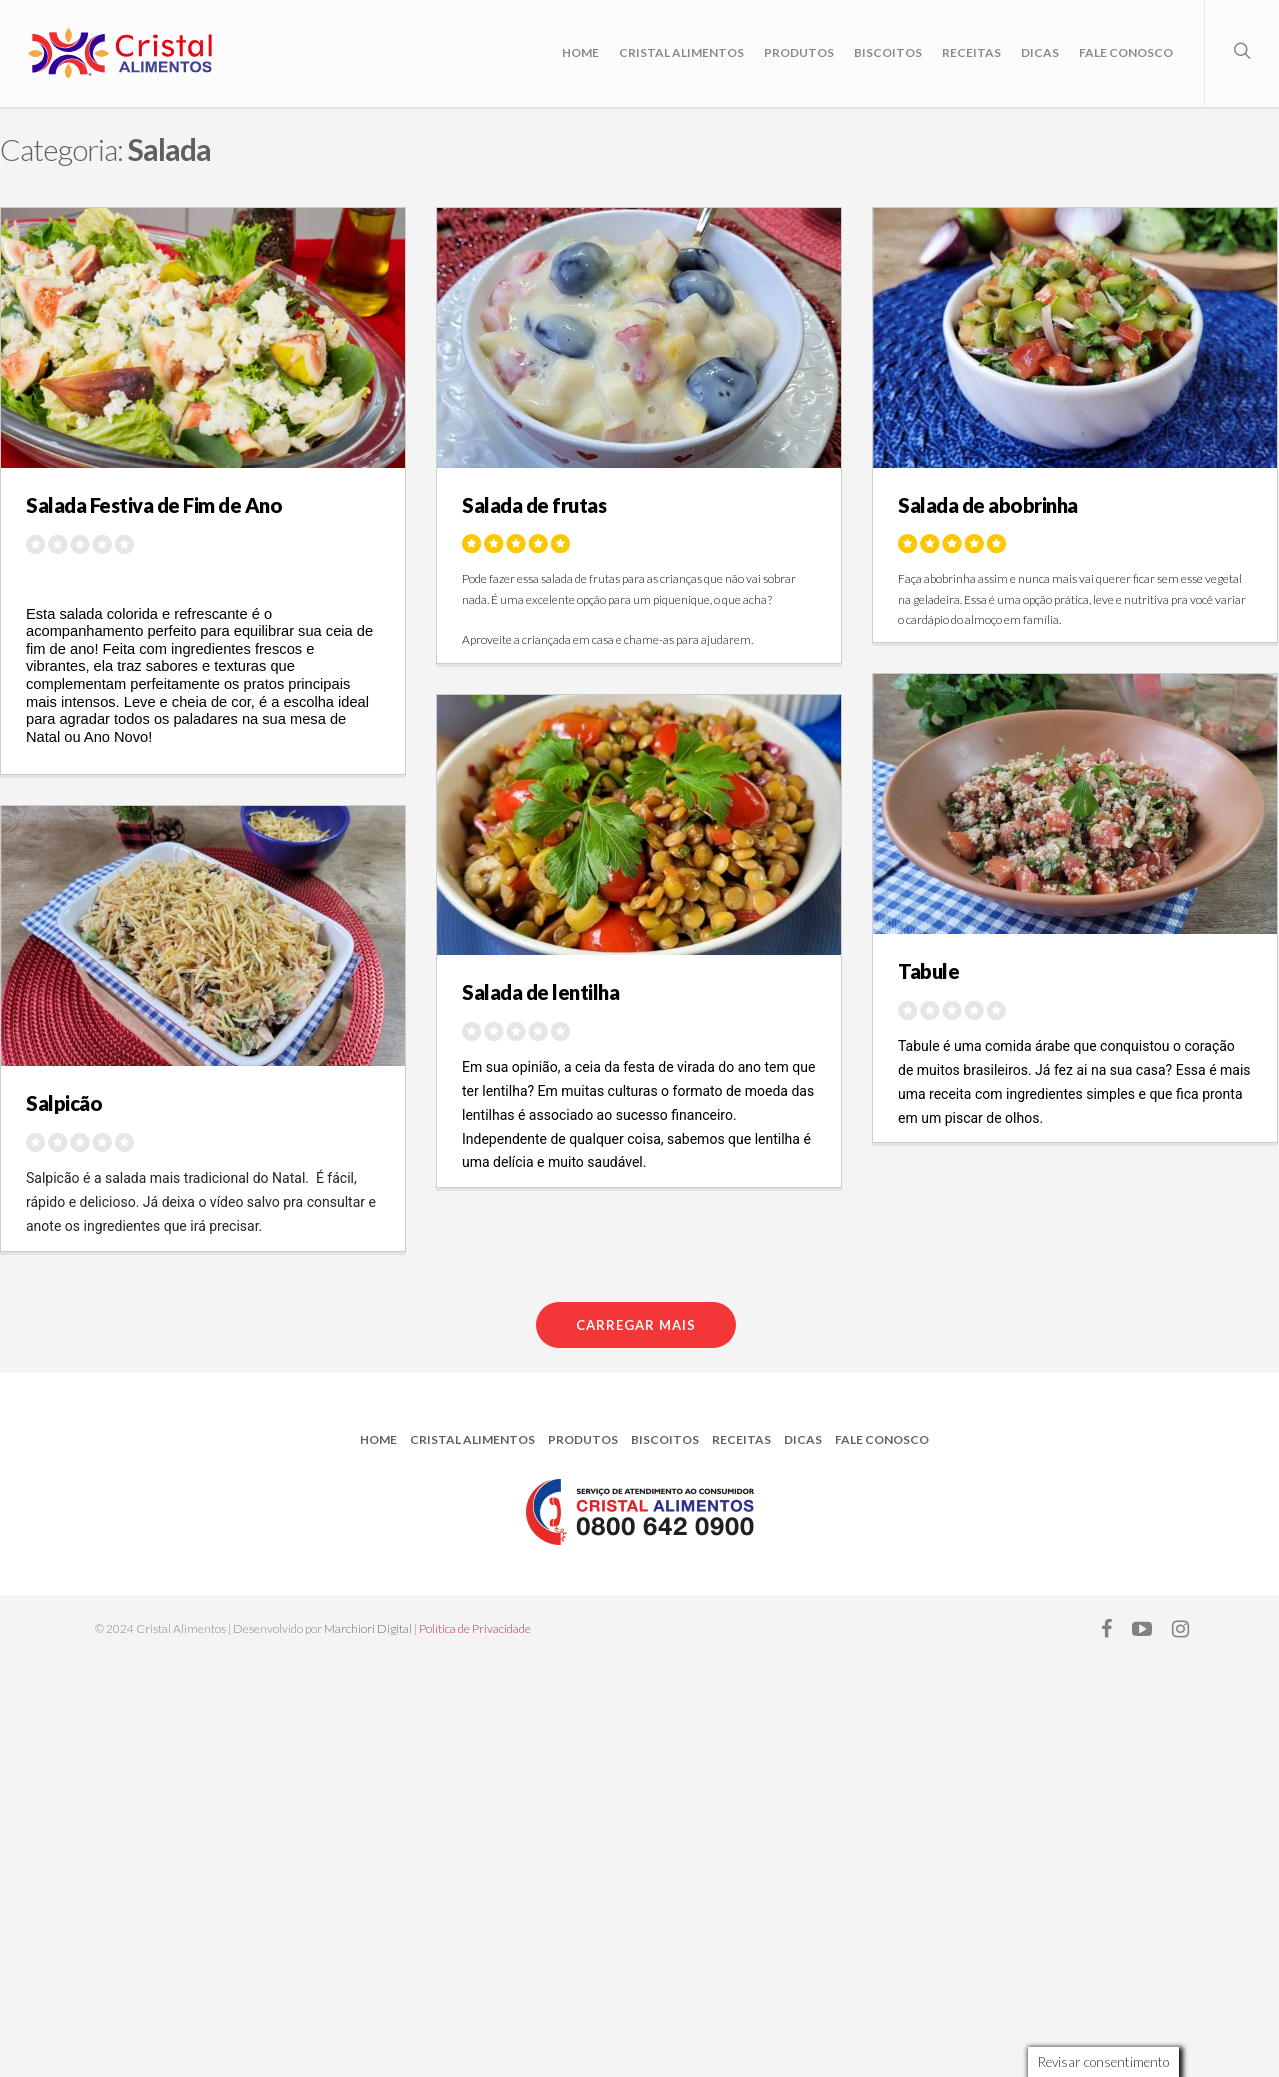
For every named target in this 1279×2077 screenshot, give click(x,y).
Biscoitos (888, 52)
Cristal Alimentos (681, 52)
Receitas (971, 52)
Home (580, 52)
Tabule (928, 971)
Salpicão (64, 1103)
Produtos (799, 52)
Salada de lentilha (540, 992)
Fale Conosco (1126, 52)
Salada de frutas (534, 505)
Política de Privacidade (475, 1628)
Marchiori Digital (368, 1628)
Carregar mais (636, 1325)
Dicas (1040, 52)
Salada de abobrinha (988, 505)
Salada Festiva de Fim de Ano (154, 505)
